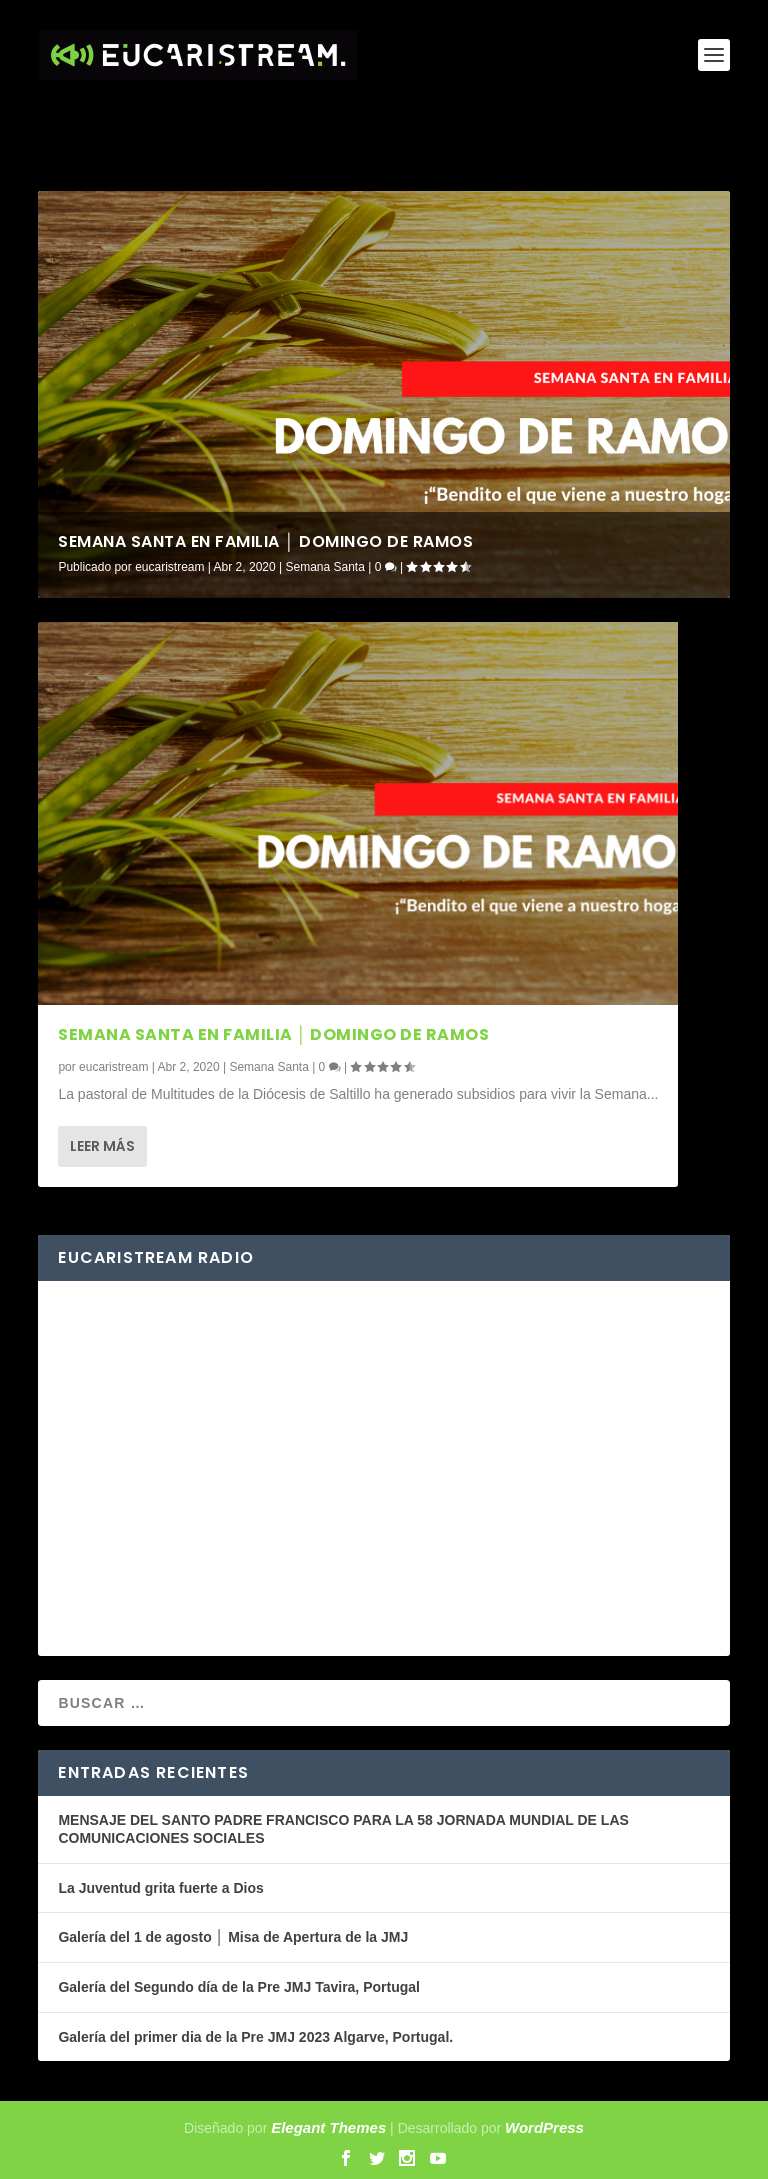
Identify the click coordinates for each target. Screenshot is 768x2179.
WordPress (544, 2127)
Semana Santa (324, 567)
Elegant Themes (328, 2127)
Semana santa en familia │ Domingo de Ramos (265, 541)
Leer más (102, 1146)
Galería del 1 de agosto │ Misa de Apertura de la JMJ (233, 1937)
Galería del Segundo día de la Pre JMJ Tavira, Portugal (239, 1987)
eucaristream (169, 567)
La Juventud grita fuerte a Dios (160, 1888)
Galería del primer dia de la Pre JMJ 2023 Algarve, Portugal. (255, 2037)
